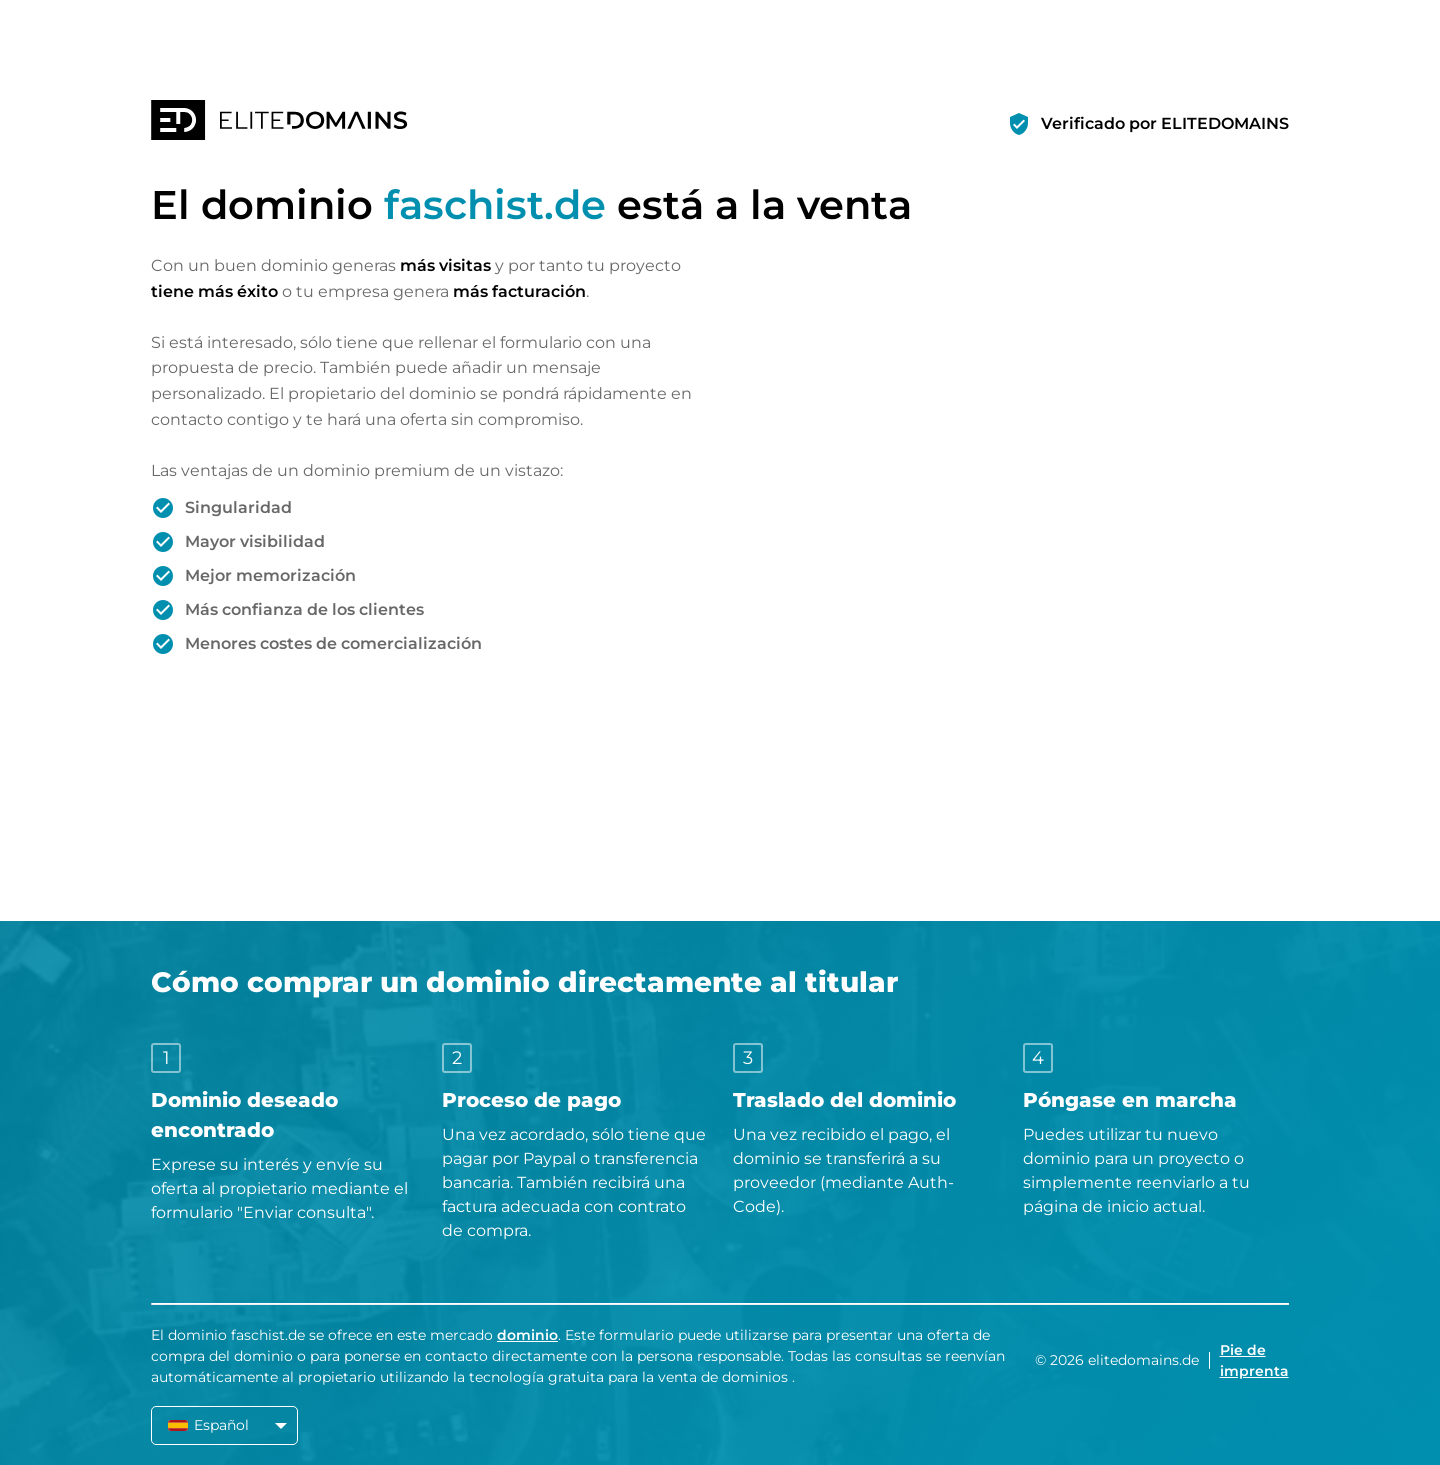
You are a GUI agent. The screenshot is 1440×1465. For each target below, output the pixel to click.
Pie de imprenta (1254, 1360)
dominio (527, 1335)
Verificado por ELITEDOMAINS (1165, 123)
